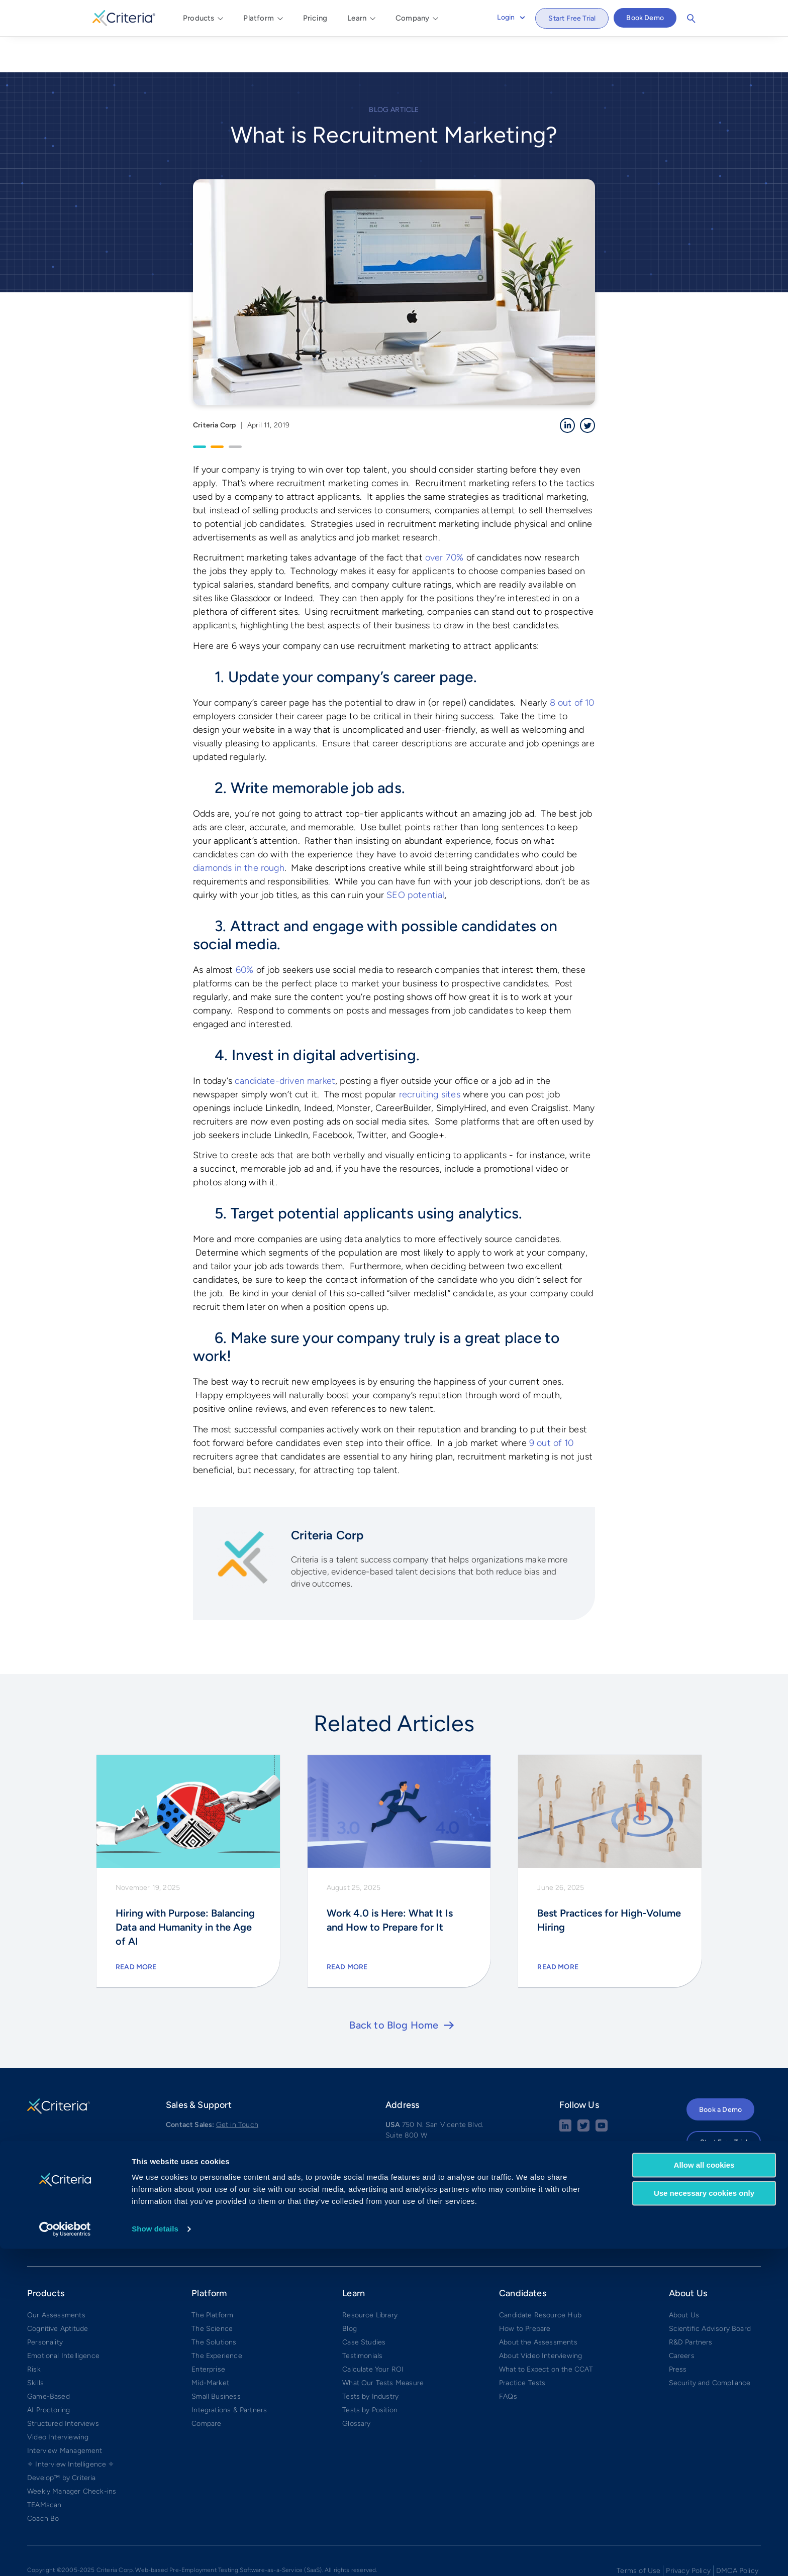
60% (245, 932)
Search (691, 18)
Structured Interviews (63, 2387)
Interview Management (65, 2414)
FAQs (508, 2360)
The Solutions (213, 2305)
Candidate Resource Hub (540, 2278)
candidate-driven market (285, 1043)
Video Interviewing (57, 2400)
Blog (349, 2292)
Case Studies (363, 2305)
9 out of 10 (551, 1405)
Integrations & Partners (229, 2373)
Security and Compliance (710, 2346)
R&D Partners (691, 2305)
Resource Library (370, 2278)
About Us (684, 2278)
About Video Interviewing (540, 2319)
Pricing (315, 18)
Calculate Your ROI (373, 2332)
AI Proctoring (48, 2373)
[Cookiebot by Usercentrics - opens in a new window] (65, 2556)
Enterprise (208, 2332)
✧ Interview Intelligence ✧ (71, 2427)
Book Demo (645, 18)
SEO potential (415, 857)
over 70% (444, 520)
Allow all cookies (704, 2492)
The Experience (216, 2319)
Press (678, 2332)
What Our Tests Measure (383, 2346)
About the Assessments (538, 2305)
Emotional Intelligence (63, 2319)
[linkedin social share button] (565, 2092)
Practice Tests (522, 2346)
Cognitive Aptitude (57, 2292)
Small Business (216, 2360)
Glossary (356, 2387)
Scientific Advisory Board (710, 2292)
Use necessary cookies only (704, 2520)
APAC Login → (710, 2153)
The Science (212, 2292)
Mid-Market (210, 2346)
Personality (45, 2305)
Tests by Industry (370, 2360)
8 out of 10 (572, 665)
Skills (35, 2346)
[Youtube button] (602, 2092)
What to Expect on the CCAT (546, 2332)
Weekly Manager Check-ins (71, 2454)
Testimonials (362, 2319)
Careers (682, 2319)
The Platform (212, 2278)
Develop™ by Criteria (61, 2441)
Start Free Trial (572, 18)
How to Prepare (525, 2292)
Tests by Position (370, 2373)
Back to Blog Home (393, 1988)
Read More (136, 1930)
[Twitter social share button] (583, 2092)
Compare (206, 2387)
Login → (699, 2132)
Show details (155, 2556)
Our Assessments (56, 2278)
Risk (34, 2332)
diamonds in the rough (238, 830)
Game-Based (48, 2360)
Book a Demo (720, 2073)
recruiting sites (429, 1057)
